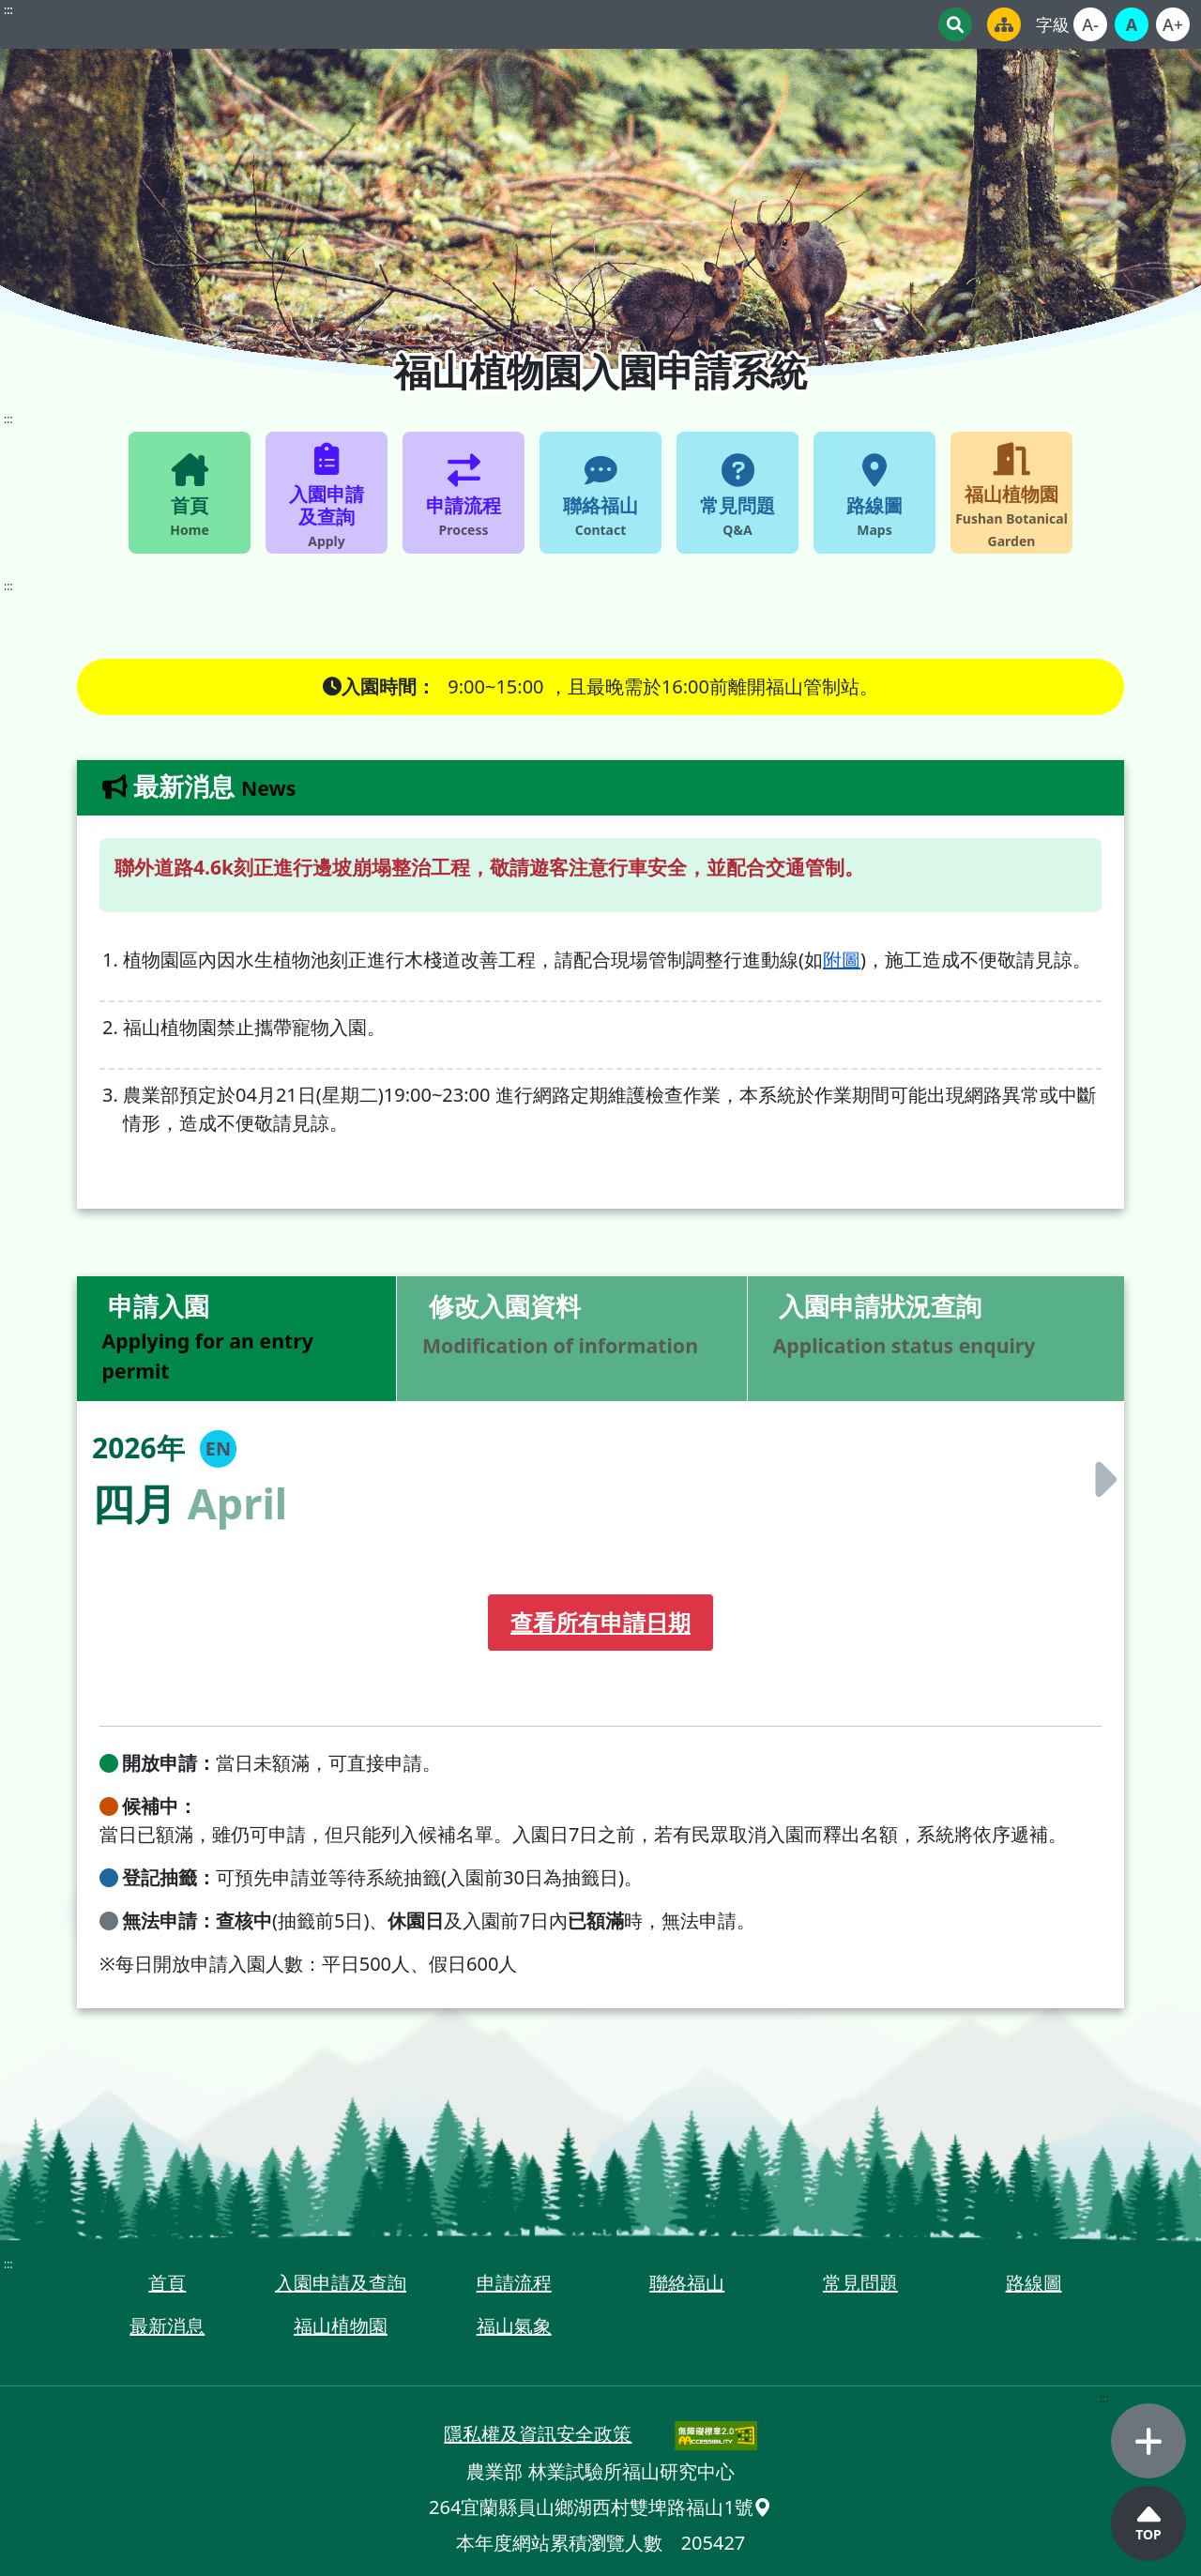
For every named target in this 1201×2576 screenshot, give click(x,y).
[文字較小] (1090, 24)
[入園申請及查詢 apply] (327, 493)
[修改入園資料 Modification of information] (572, 1338)
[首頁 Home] (190, 493)
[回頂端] (1148, 2523)
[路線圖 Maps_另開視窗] (874, 493)
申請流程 (514, 2282)
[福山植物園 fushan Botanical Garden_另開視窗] (1011, 493)
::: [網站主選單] (8, 419)
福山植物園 (341, 2326)
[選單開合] (1148, 2440)
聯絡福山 (686, 2282)
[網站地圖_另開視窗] (1004, 24)
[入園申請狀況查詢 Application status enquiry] (936, 1338)
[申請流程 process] (463, 493)
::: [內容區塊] (8, 586)
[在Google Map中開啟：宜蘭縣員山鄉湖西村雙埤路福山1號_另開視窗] (762, 2507)
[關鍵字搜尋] (955, 24)
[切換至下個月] (1099, 1479)
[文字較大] (1173, 24)
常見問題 (860, 2282)
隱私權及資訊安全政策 (537, 2433)
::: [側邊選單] (1104, 2398)
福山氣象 (514, 2326)
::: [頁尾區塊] (8, 2264)
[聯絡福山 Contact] (600, 493)
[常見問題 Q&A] (737, 493)
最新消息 (167, 2326)
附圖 (841, 959)
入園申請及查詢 (340, 2282)
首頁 (167, 2282)
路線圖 (1034, 2282)
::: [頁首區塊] (8, 10)
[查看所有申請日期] (600, 1622)
